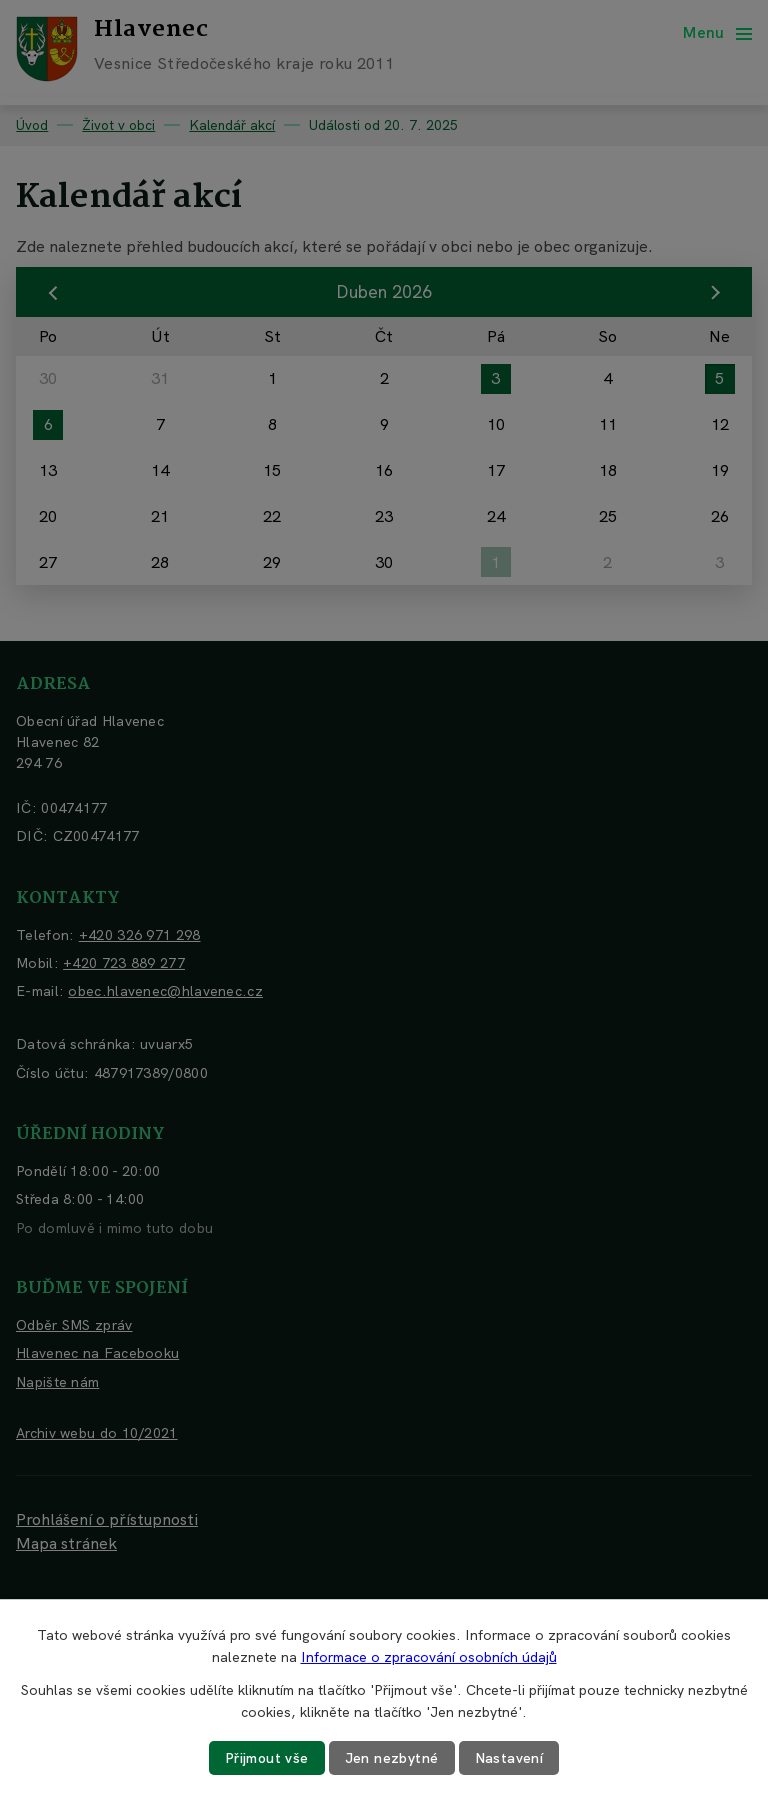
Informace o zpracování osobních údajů (429, 1657)
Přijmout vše (267, 1758)
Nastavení (509, 1758)
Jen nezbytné (392, 1758)
